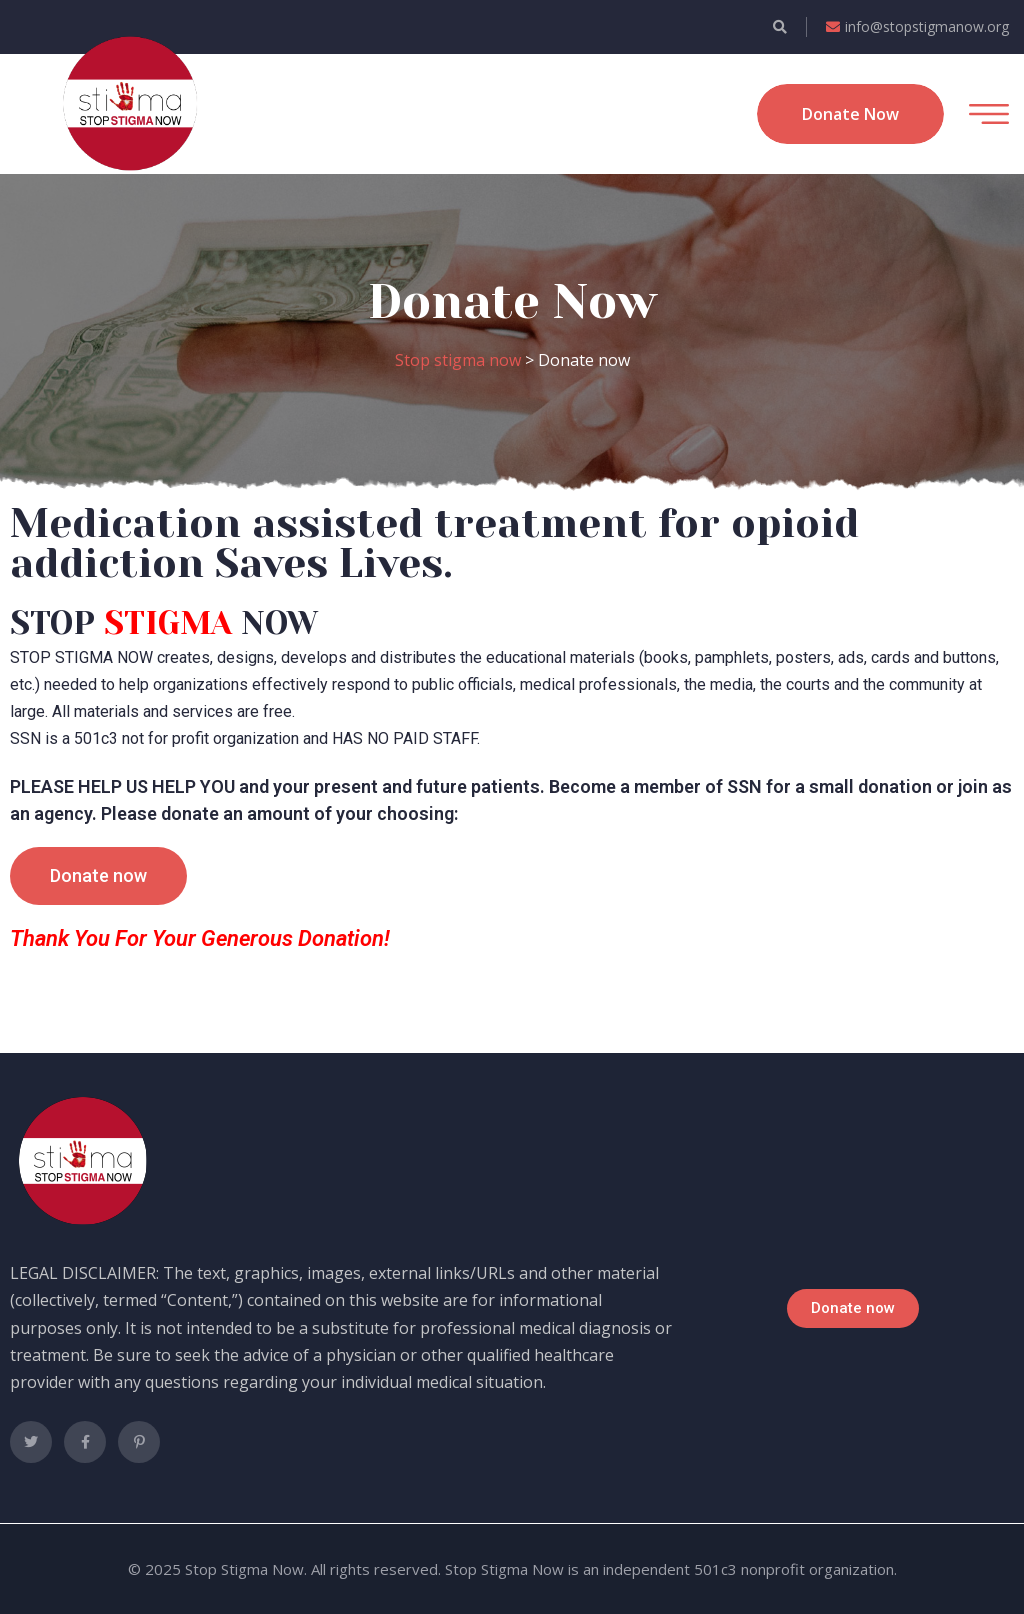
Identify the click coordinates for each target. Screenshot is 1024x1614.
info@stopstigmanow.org (917, 26)
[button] (98, 876)
